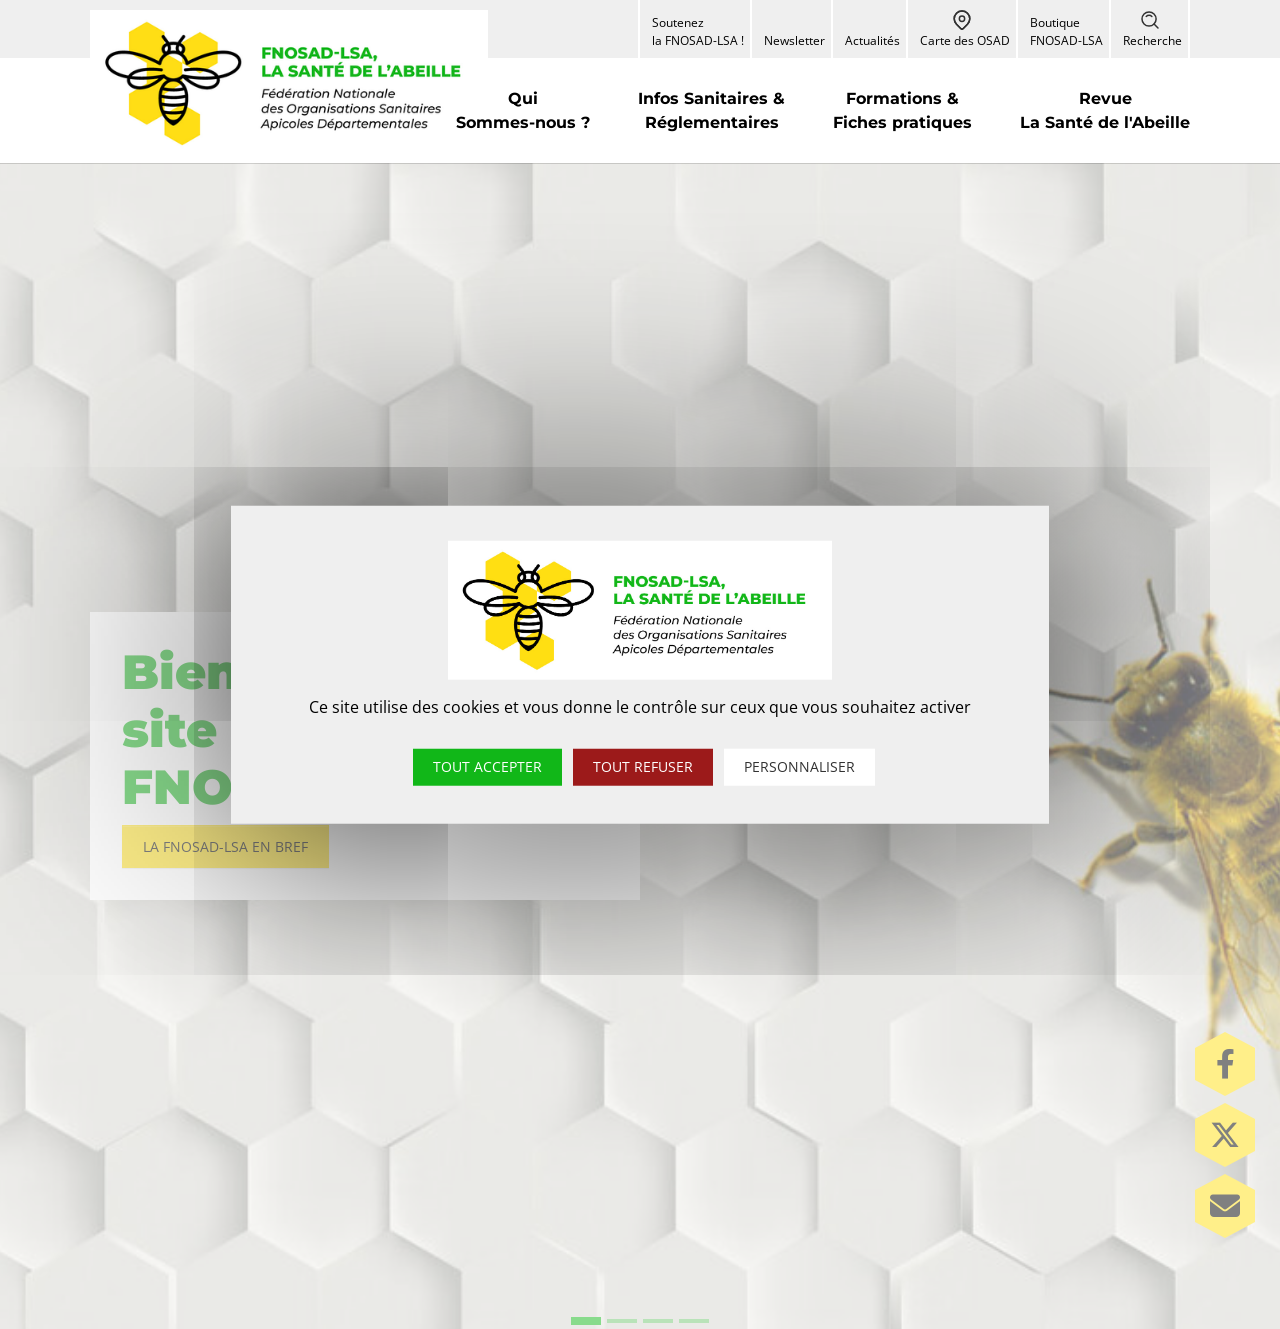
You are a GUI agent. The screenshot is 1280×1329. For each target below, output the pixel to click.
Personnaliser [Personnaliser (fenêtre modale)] (799, 766)
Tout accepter (487, 766)
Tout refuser (643, 766)
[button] (523, 110)
